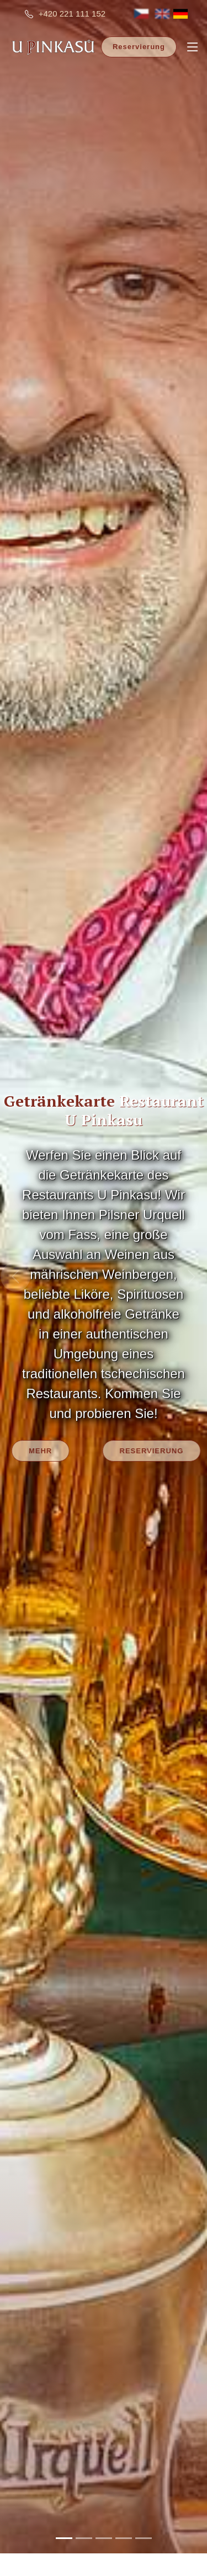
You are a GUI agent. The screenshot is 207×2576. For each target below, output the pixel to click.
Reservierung (139, 47)
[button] (15, 1261)
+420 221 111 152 (72, 13)
